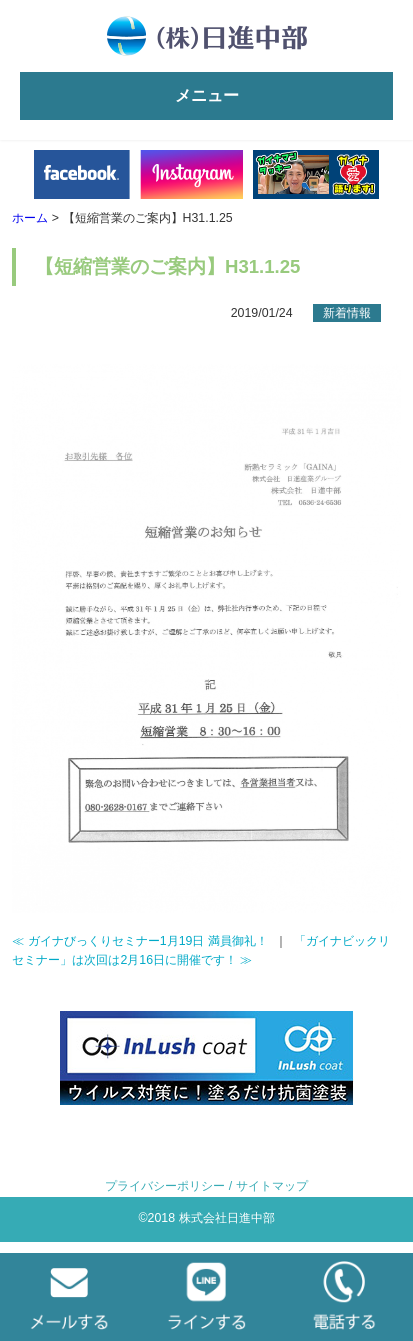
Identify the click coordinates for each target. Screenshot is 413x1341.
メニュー (207, 95)
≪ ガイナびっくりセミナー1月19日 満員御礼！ (140, 941)
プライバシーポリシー (165, 1186)
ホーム (30, 218)
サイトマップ (272, 1186)
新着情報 (347, 313)
